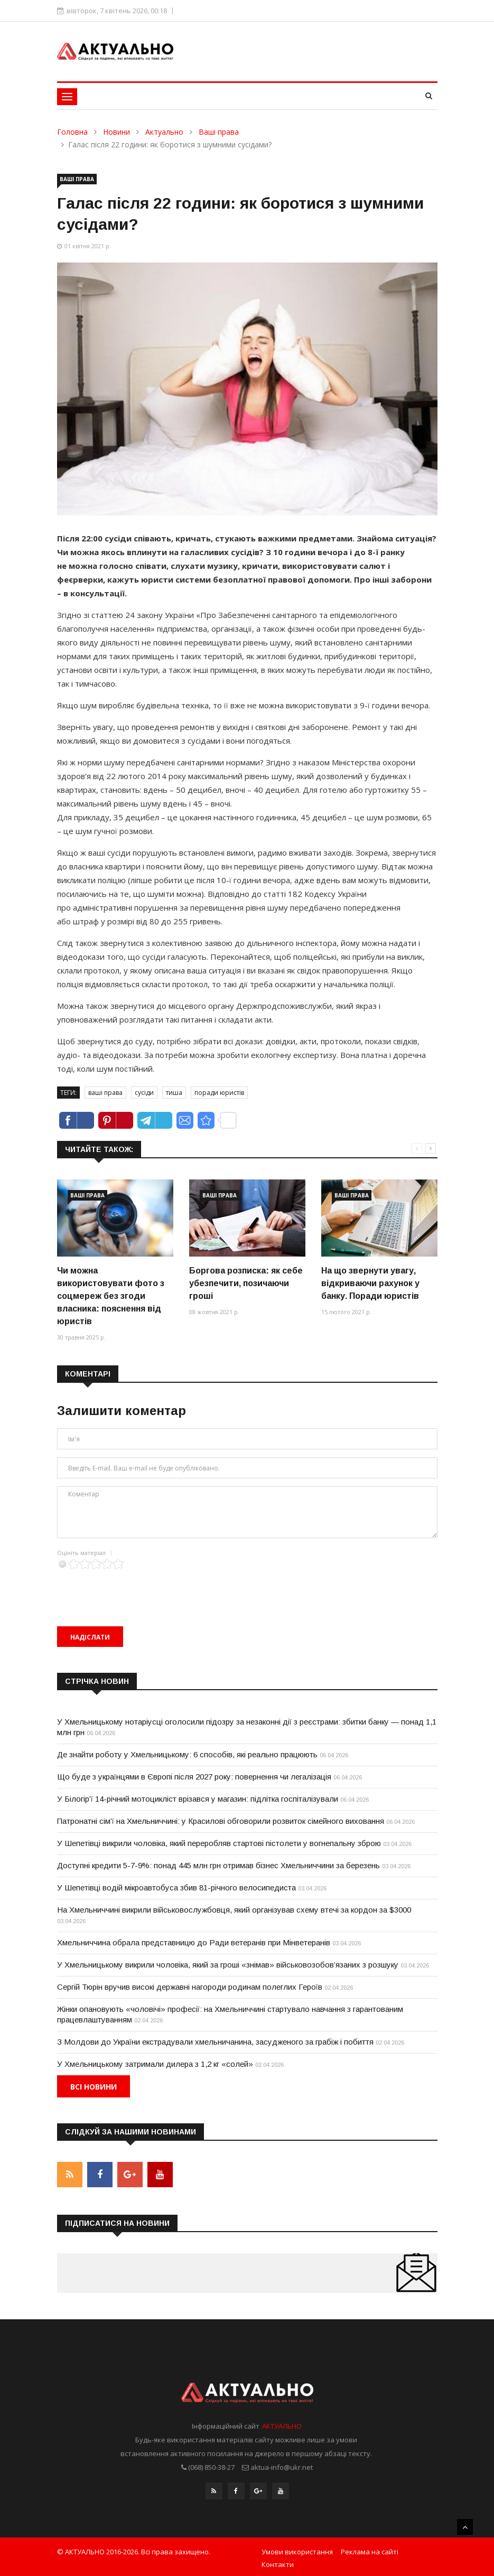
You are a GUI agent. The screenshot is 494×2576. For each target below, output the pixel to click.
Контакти (278, 2562)
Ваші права (219, 132)
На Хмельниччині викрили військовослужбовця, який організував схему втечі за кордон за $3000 (234, 1909)
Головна (72, 132)
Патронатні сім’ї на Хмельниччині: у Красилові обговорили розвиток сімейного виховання (220, 1820)
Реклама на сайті (369, 2549)
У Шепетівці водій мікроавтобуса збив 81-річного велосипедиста (176, 1887)
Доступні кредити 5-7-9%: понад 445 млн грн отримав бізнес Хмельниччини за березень (218, 1865)
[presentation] (137, 1589)
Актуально (164, 132)
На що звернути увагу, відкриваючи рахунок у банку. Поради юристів (370, 1283)
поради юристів (219, 1092)
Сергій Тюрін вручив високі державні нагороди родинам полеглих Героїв (189, 1986)
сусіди (144, 1092)
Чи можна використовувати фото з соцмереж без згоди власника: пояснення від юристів (110, 1296)
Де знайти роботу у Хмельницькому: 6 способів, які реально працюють (187, 1754)
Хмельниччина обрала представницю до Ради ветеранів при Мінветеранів (193, 1942)
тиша (174, 1092)
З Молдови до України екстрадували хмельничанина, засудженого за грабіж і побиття (215, 2041)
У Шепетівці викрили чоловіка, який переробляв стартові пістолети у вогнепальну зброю (219, 1843)
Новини (116, 132)
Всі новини (93, 2087)
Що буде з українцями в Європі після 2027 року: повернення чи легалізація (194, 1776)
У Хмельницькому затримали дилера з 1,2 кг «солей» (155, 2063)
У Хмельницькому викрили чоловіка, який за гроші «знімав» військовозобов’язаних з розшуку (227, 1964)
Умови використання (297, 2549)
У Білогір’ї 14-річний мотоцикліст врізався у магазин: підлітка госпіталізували (197, 1798)
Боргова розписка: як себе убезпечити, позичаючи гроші (246, 1283)
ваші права (105, 1092)
